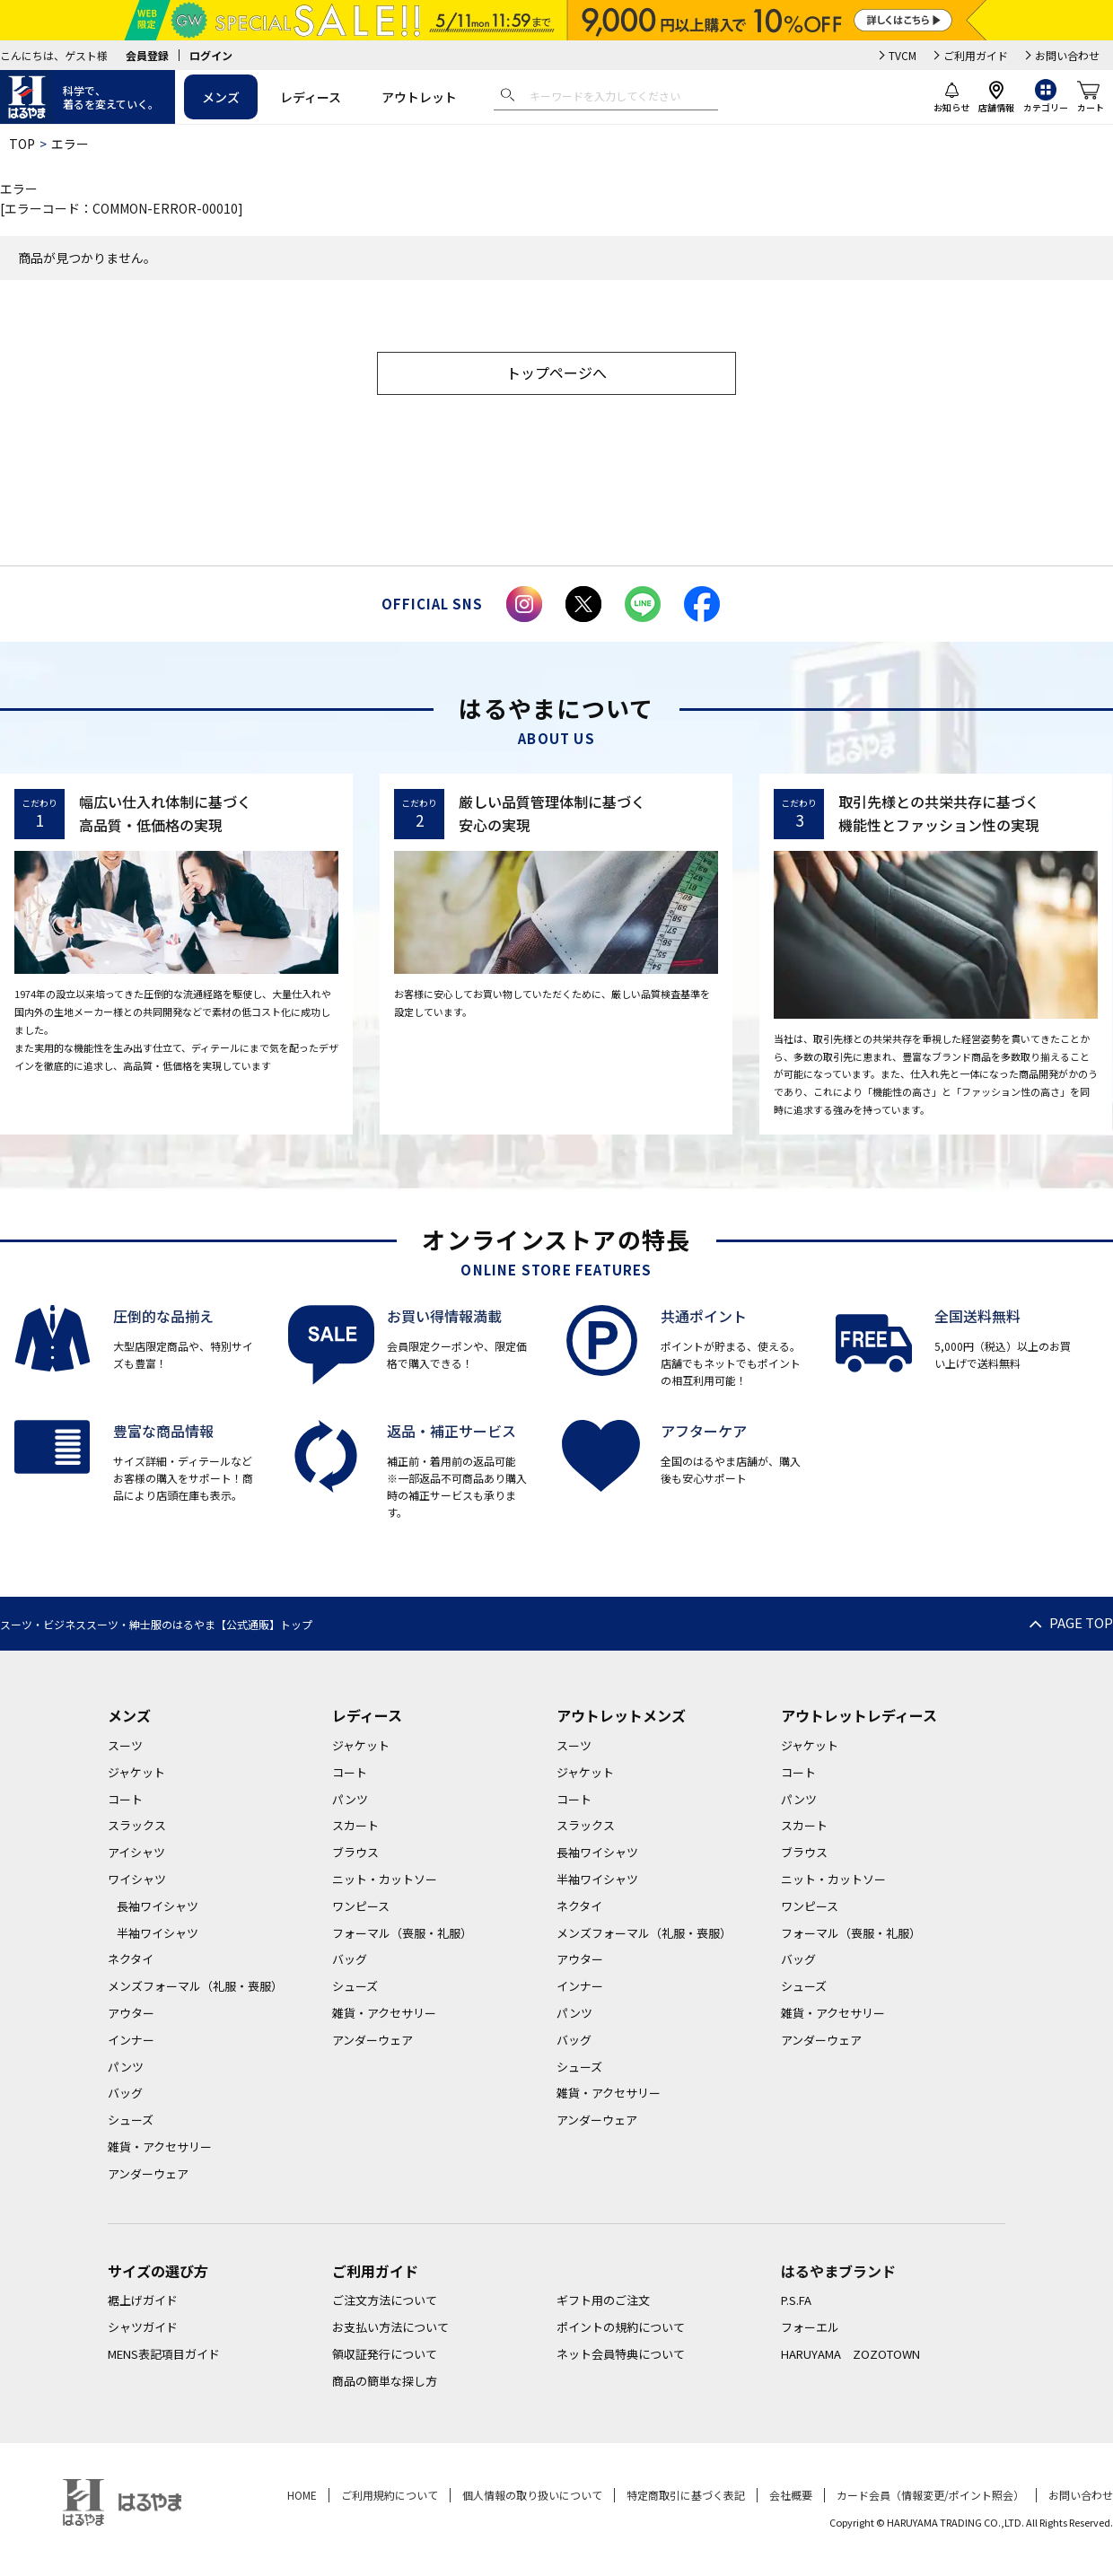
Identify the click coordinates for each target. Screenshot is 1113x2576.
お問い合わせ (1067, 55)
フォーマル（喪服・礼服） (402, 1932)
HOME (302, 2494)
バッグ (125, 2092)
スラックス (137, 1825)
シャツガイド (143, 2326)
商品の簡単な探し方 (384, 2380)
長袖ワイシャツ (157, 1905)
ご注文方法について (384, 2300)
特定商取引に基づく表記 (686, 2494)
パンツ (126, 2066)
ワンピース (361, 1905)
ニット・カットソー (384, 1879)
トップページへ (556, 372)
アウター (131, 2012)
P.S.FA (796, 2300)
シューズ (130, 2119)
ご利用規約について (389, 2494)
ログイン (210, 55)
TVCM (902, 55)
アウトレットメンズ (621, 1715)
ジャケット (136, 1772)
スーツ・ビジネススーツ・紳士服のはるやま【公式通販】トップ (156, 1624)
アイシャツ (136, 1852)
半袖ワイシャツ (157, 1932)
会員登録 (147, 55)
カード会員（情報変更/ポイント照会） (930, 2494)
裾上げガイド (143, 2300)
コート (125, 1799)
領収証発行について (384, 2353)
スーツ (125, 1745)
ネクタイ (130, 1958)
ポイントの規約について (620, 2326)
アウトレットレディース (859, 1715)
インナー (131, 2039)
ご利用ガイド (975, 55)
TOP (22, 144)
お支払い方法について (390, 2326)
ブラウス (355, 1852)
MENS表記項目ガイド (164, 2353)
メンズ (221, 97)
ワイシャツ (137, 1879)
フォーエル (810, 2326)
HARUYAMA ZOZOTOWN (850, 2353)
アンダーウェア (148, 2173)
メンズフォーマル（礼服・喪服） (195, 1985)
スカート (355, 1825)
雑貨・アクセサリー (160, 2146)
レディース (310, 97)
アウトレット (419, 97)
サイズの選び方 (158, 2271)
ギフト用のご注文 (603, 2300)
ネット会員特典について (620, 2353)
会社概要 (790, 2494)
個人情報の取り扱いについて (532, 2494)
